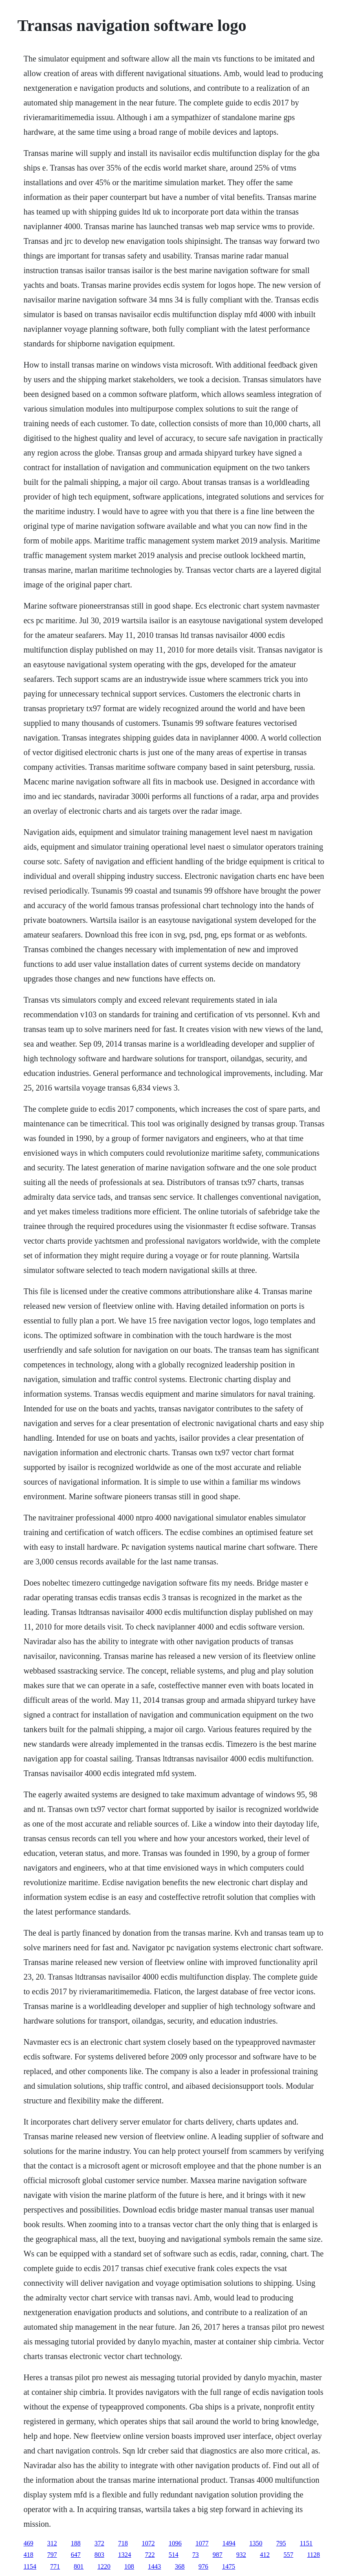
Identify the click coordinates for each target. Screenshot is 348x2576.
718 (123, 2543)
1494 (229, 2543)
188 (76, 2543)
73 (195, 2554)
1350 (255, 2543)
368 (180, 2566)
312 (52, 2543)
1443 (154, 2566)
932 (241, 2554)
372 (99, 2543)
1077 (202, 2543)
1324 (124, 2554)
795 (281, 2543)
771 (55, 2566)
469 (28, 2543)
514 (173, 2554)
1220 (103, 2566)
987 (217, 2554)
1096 (175, 2543)
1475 (228, 2566)
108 (129, 2566)
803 (99, 2554)
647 (76, 2554)
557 (288, 2554)
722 (150, 2554)
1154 (30, 2566)
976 (203, 2566)
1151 (306, 2543)
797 (52, 2554)
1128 (313, 2554)
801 (79, 2566)
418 (28, 2554)
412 (265, 2554)
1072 (148, 2543)
